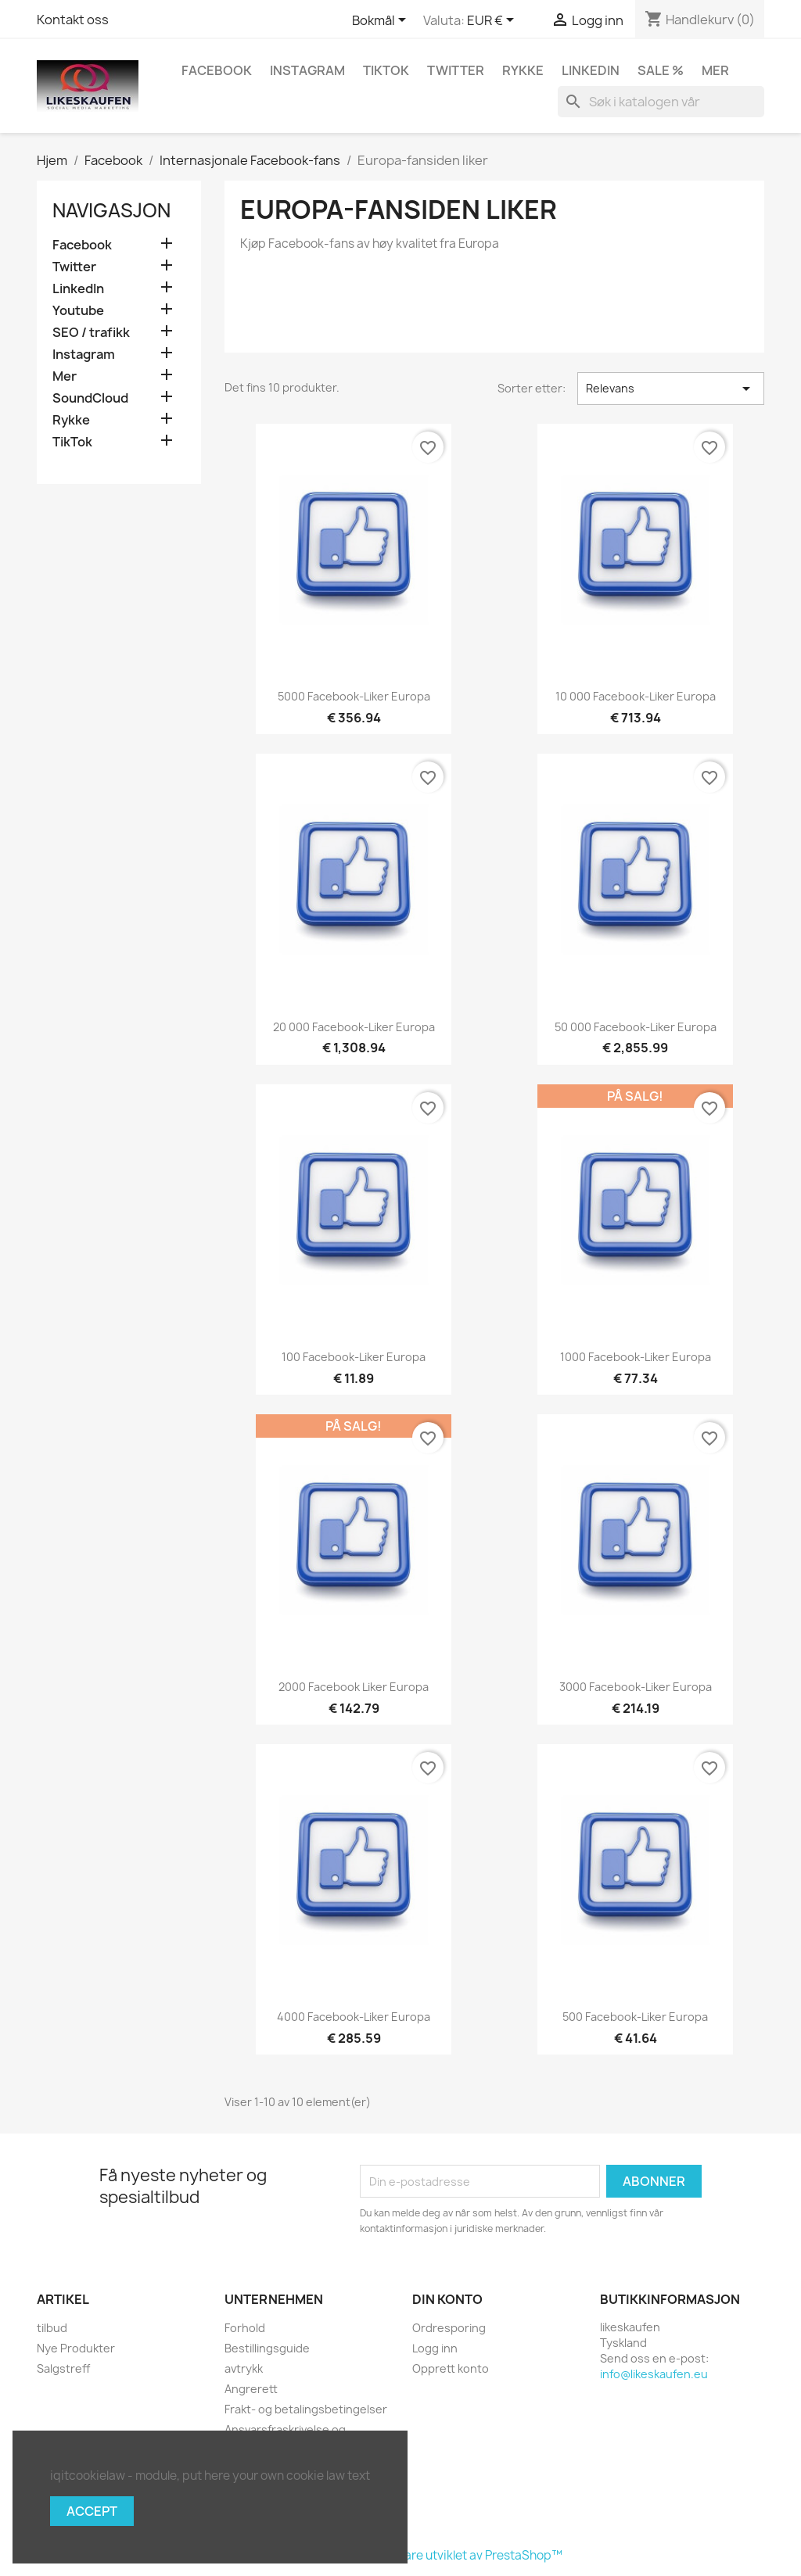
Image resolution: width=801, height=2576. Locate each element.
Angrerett (251, 2388)
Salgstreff (63, 2368)
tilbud (52, 2327)
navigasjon (111, 210)
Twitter (455, 70)
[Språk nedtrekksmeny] (381, 21)
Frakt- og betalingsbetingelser (305, 2409)
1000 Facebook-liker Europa (635, 1356)
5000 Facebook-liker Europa (354, 696)
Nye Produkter (76, 2348)
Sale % (661, 70)
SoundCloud (90, 398)
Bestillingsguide (267, 2348)
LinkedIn (591, 70)
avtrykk (243, 2368)
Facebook (216, 70)
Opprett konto (450, 2368)
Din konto (447, 2299)
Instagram (307, 70)
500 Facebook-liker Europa (635, 2016)
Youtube (78, 311)
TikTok (386, 70)
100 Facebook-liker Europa (354, 1356)
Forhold (244, 2327)
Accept (91, 2511)
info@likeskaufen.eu (654, 2373)
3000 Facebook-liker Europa (635, 1686)
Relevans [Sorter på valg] (671, 388)
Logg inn (435, 2348)
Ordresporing (449, 2327)
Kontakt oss (73, 19)
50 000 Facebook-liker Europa (636, 1026)
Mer (715, 70)
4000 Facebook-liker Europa (353, 2016)
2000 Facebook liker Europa (353, 1686)
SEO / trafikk (91, 332)
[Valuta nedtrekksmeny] (493, 21)
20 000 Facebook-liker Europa (354, 1026)
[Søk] (661, 101)
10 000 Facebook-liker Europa (635, 696)
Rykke (523, 70)
